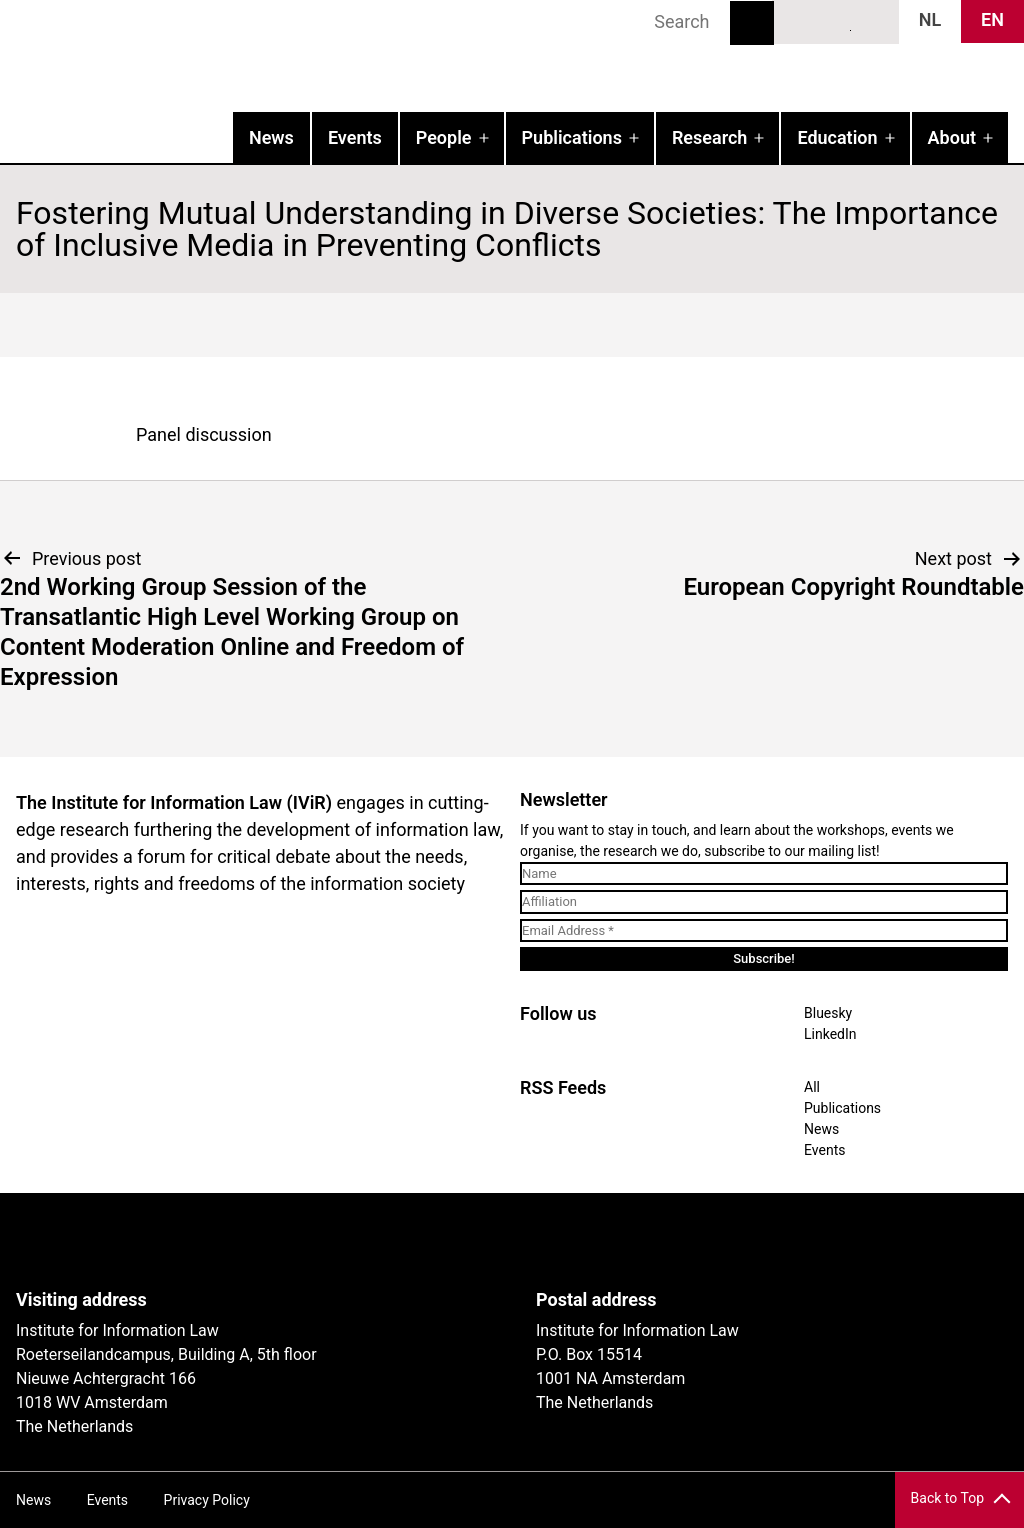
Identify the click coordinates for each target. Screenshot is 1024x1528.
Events (355, 137)
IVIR (256, 56)
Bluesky (800, 21)
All (812, 1087)
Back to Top (947, 1498)
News (271, 137)
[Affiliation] (764, 902)
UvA (248, 1241)
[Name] (764, 874)
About (952, 137)
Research (709, 137)
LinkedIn (837, 21)
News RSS (873, 21)
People (444, 137)
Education (837, 137)
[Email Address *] (764, 931)
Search (752, 23)
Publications (572, 137)
